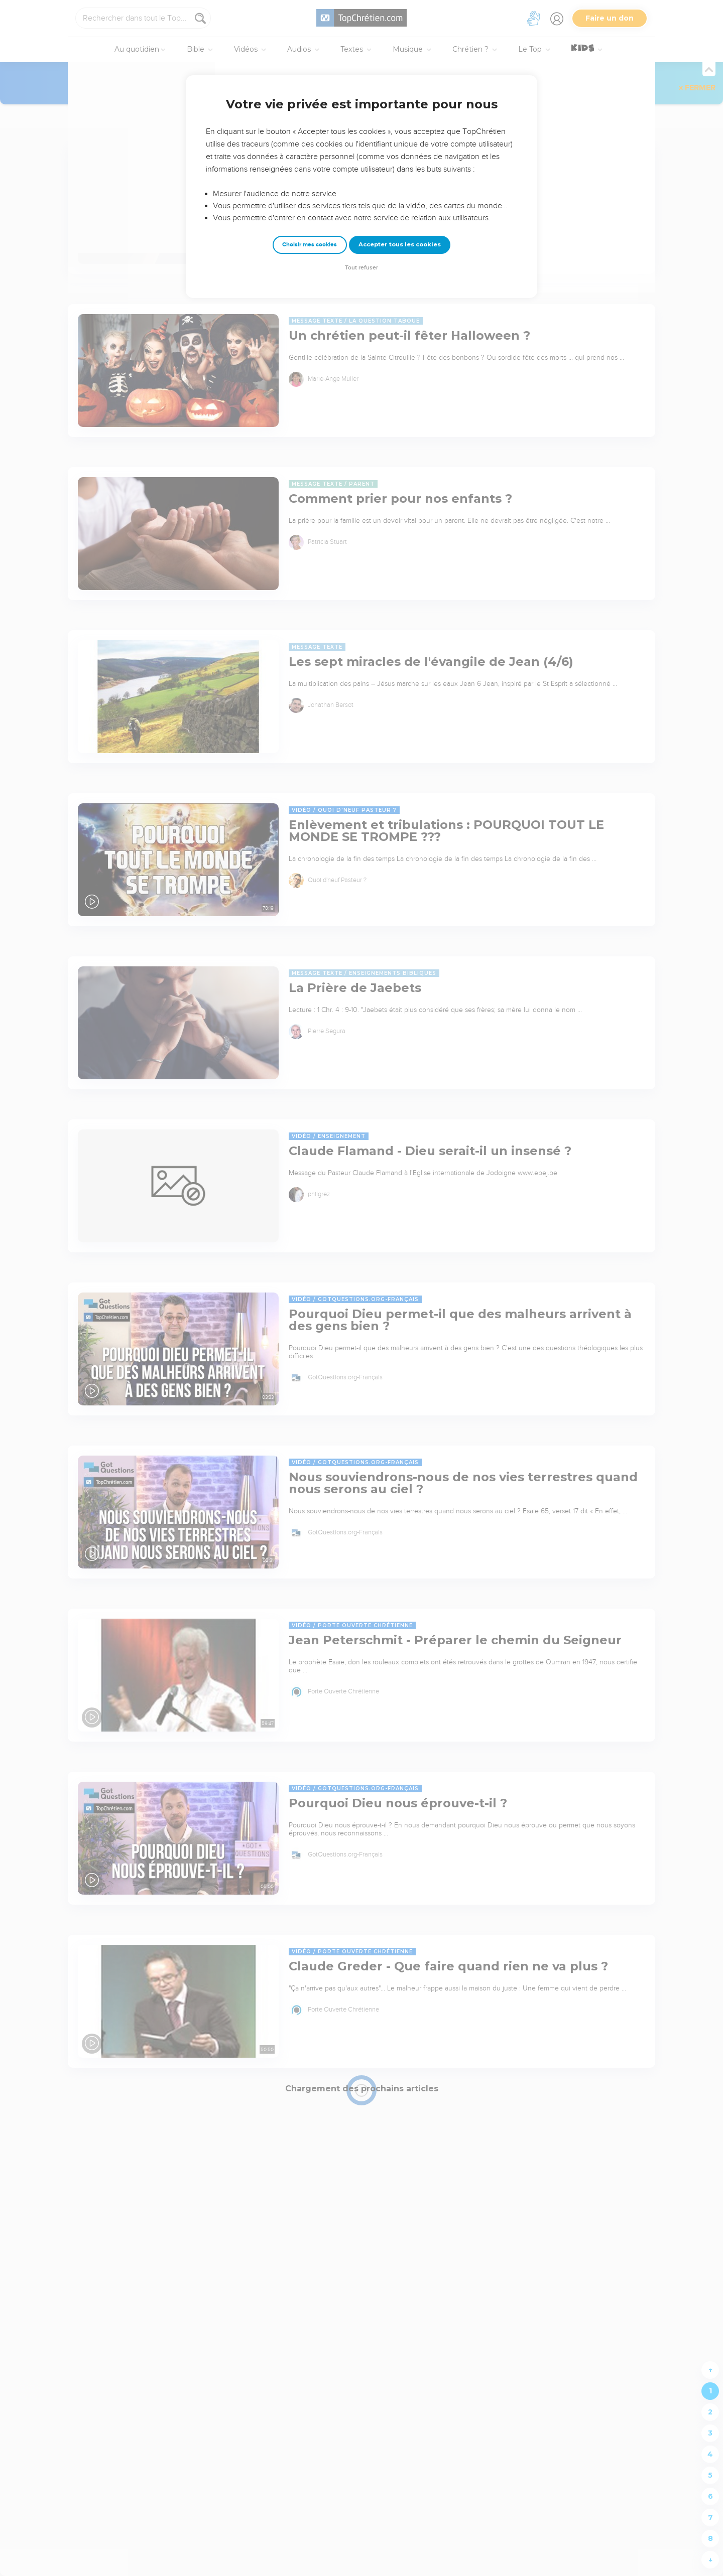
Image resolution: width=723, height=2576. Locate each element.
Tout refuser (361, 267)
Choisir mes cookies (309, 244)
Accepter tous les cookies (399, 244)
